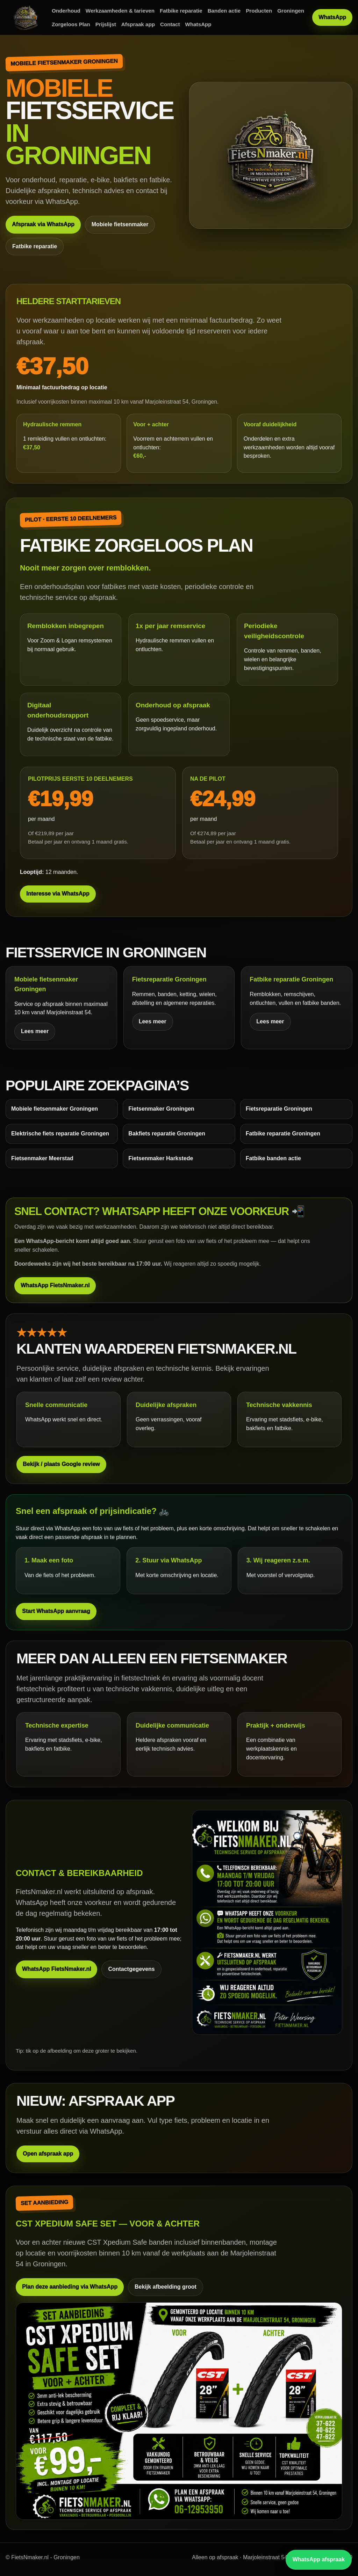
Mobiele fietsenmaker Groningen (54, 1109)
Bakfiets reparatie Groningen (166, 1133)
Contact (170, 24)
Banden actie (224, 11)
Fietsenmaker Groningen (161, 1109)
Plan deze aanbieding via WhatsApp (69, 2287)
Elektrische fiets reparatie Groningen (60, 1133)
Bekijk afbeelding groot (165, 2287)
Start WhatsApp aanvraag (56, 1611)
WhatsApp (198, 24)
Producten (259, 11)
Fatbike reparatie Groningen (283, 1133)
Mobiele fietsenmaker (120, 224)
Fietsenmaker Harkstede (160, 1158)
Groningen (290, 11)
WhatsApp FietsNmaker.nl (55, 1285)
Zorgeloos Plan (71, 24)
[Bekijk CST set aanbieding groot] (179, 2411)
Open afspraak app (48, 2154)
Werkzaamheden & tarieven (120, 11)
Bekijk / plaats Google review (61, 1464)
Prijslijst (105, 24)
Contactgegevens (131, 1969)
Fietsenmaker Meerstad (42, 1158)
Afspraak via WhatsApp (43, 224)
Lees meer (35, 1031)
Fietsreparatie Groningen (279, 1109)
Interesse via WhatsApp (58, 894)
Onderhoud (66, 11)
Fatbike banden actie (273, 1158)
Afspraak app (138, 24)
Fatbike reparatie (181, 11)
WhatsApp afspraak (319, 2559)
